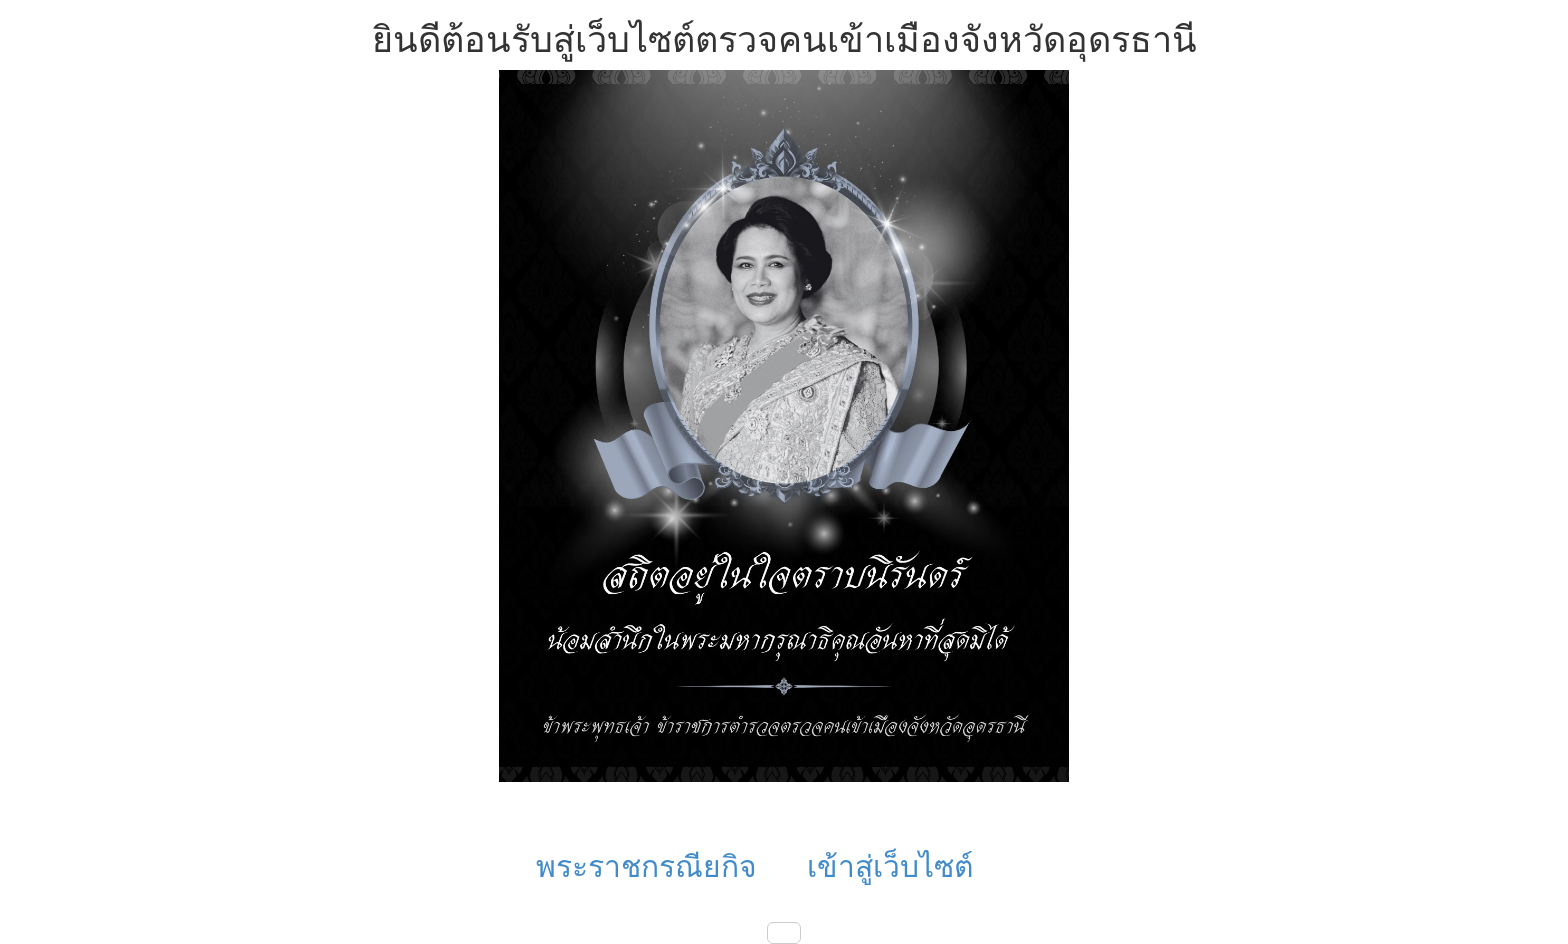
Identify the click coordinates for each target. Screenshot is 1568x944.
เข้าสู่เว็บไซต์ (890, 866)
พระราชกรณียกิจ (646, 866)
